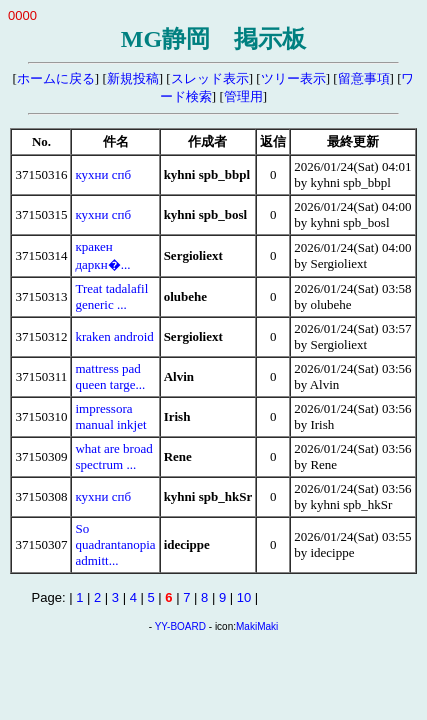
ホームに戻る (56, 78)
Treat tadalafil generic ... (111, 296)
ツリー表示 (293, 78)
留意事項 (364, 78)
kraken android (114, 336)
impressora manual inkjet (110, 416)
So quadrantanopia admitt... (115, 544)
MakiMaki (257, 626)
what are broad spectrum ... (113, 456)
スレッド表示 (210, 78)
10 (244, 597)
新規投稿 (133, 78)
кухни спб (103, 174)
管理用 (243, 96)
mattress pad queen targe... (110, 376)
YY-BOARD (180, 626)
